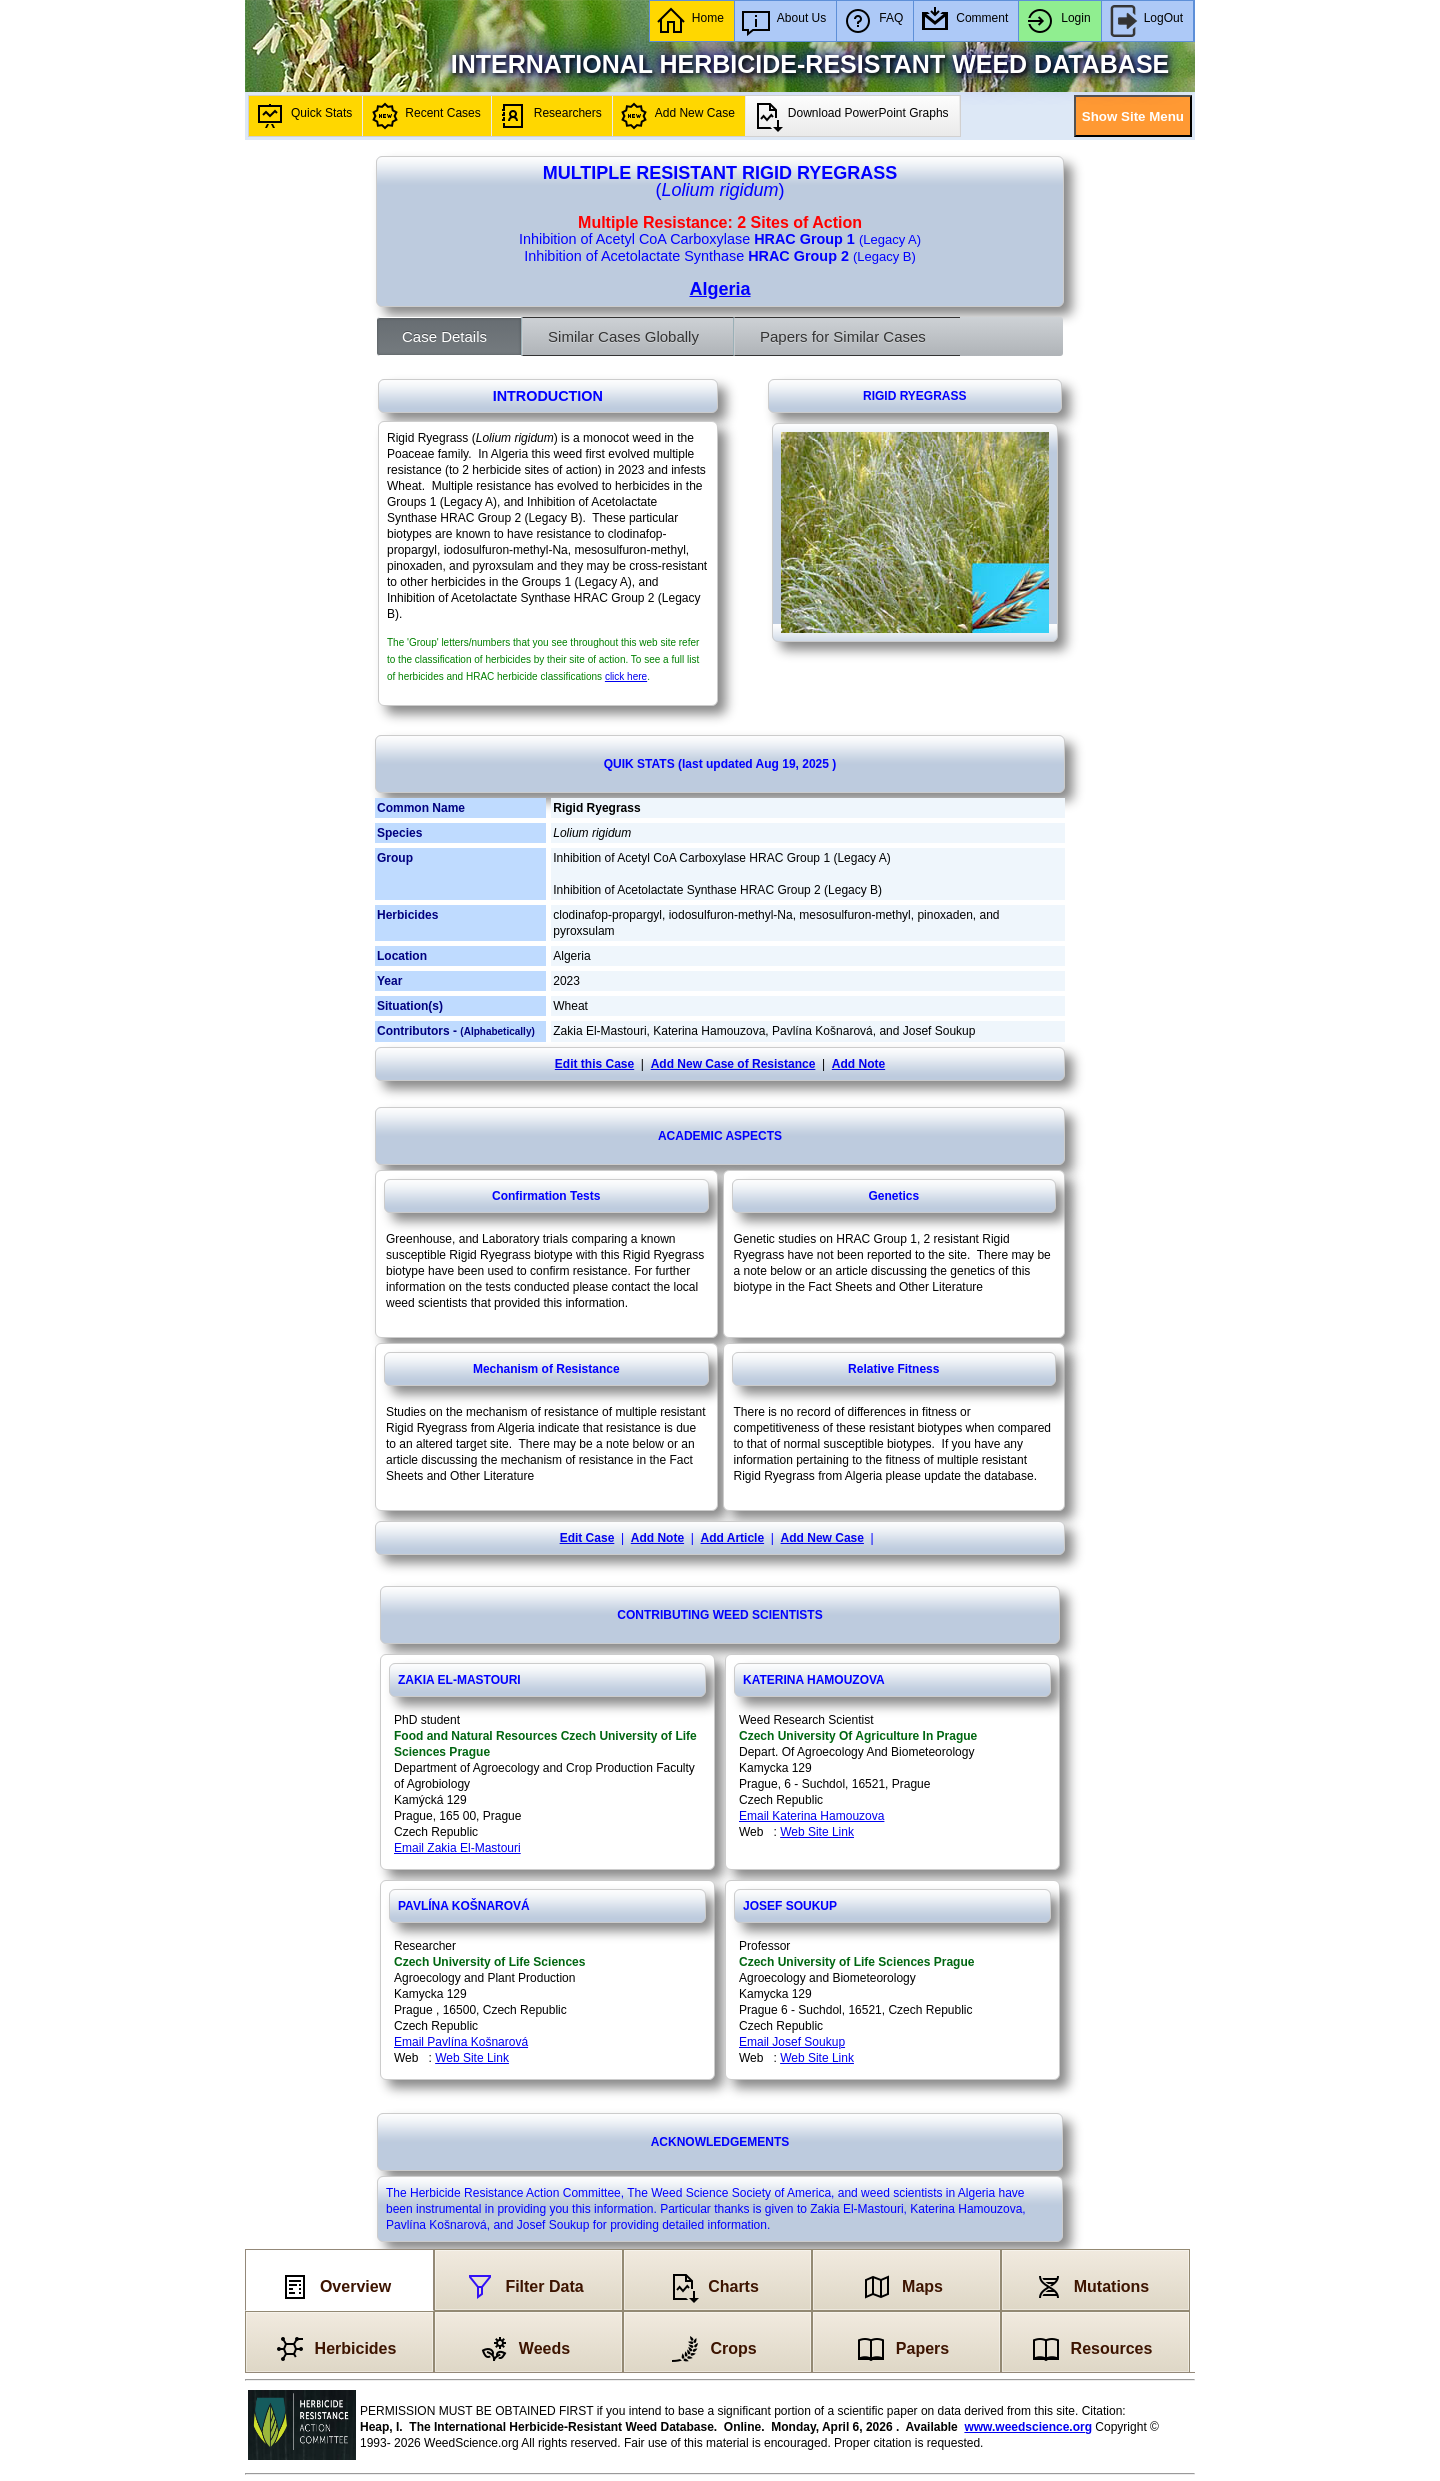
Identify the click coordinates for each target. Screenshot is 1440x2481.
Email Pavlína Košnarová (461, 2042)
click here (626, 676)
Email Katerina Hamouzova (811, 1816)
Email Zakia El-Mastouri (457, 1848)
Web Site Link (817, 1832)
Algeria (719, 289)
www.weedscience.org (1028, 2427)
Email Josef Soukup (792, 2042)
